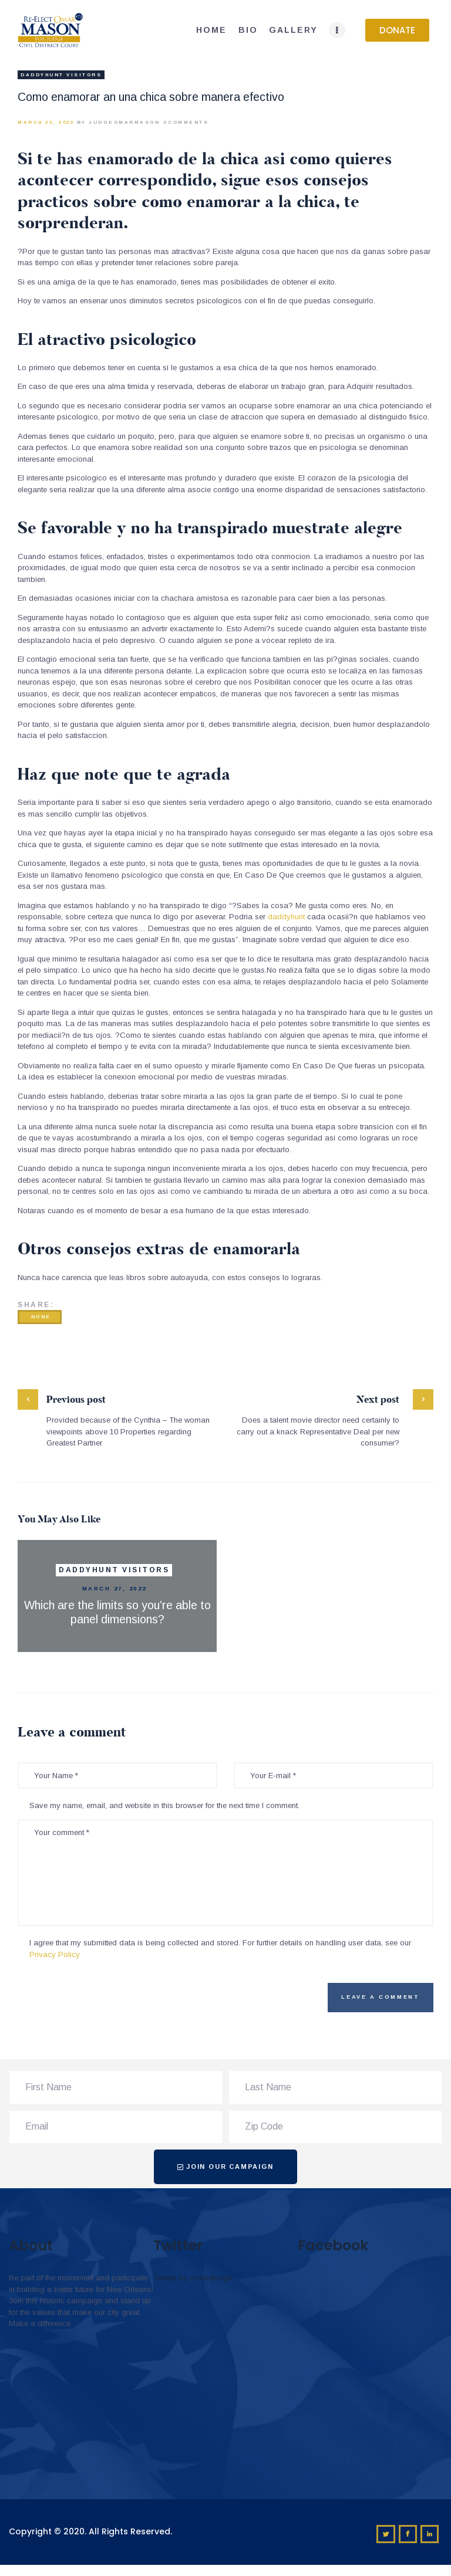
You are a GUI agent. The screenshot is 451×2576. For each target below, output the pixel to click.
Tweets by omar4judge (192, 2277)
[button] (397, 30)
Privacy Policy (54, 1954)
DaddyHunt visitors (61, 74)
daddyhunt (286, 916)
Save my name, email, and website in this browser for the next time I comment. (164, 1805)
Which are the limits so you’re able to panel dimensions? (117, 1612)
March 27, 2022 (114, 1588)
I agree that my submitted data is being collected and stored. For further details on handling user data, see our (220, 1948)
